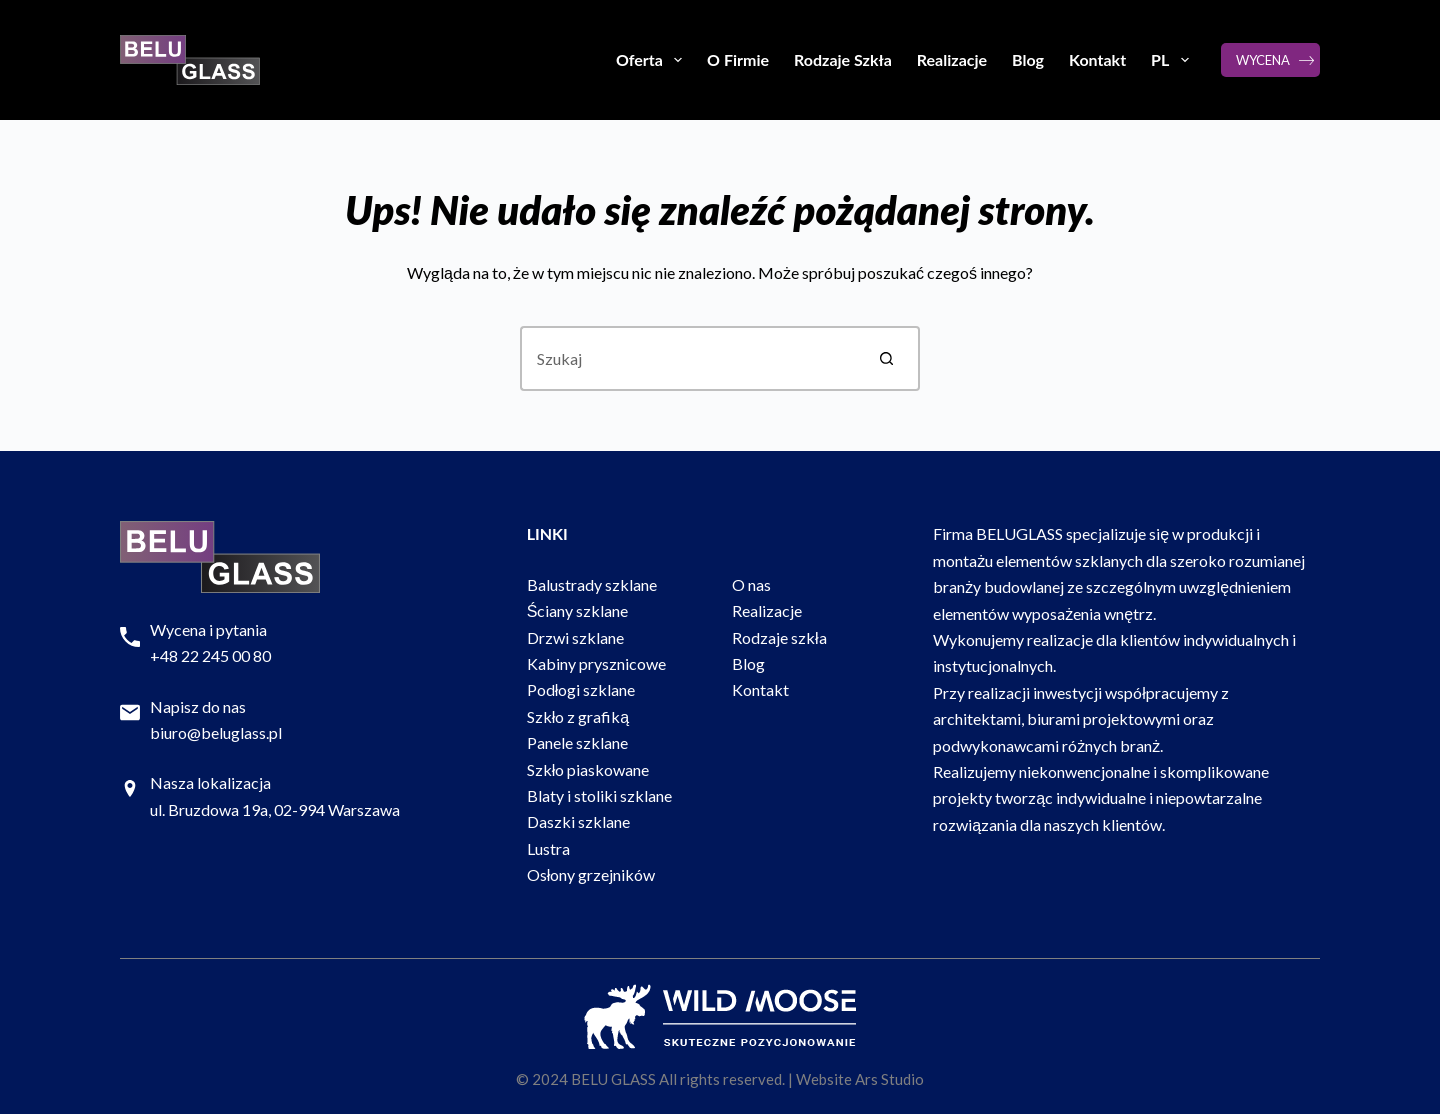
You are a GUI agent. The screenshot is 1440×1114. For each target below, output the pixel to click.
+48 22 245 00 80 (210, 655)
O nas (751, 584)
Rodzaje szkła (779, 637)
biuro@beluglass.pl (216, 732)
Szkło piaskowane (588, 769)
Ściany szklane (578, 610)
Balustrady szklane (592, 584)
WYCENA (1263, 60)
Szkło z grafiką (578, 716)
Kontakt (1097, 59)
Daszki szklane (578, 821)
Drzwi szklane (575, 637)
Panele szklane (577, 742)
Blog (1028, 59)
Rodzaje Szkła (843, 59)
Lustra (548, 848)
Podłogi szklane (581, 689)
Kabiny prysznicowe (596, 663)
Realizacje (952, 59)
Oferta (653, 60)
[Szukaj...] (687, 358)
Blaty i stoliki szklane (599, 795)
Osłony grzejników (591, 874)
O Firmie (738, 59)
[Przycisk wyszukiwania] (887, 358)
